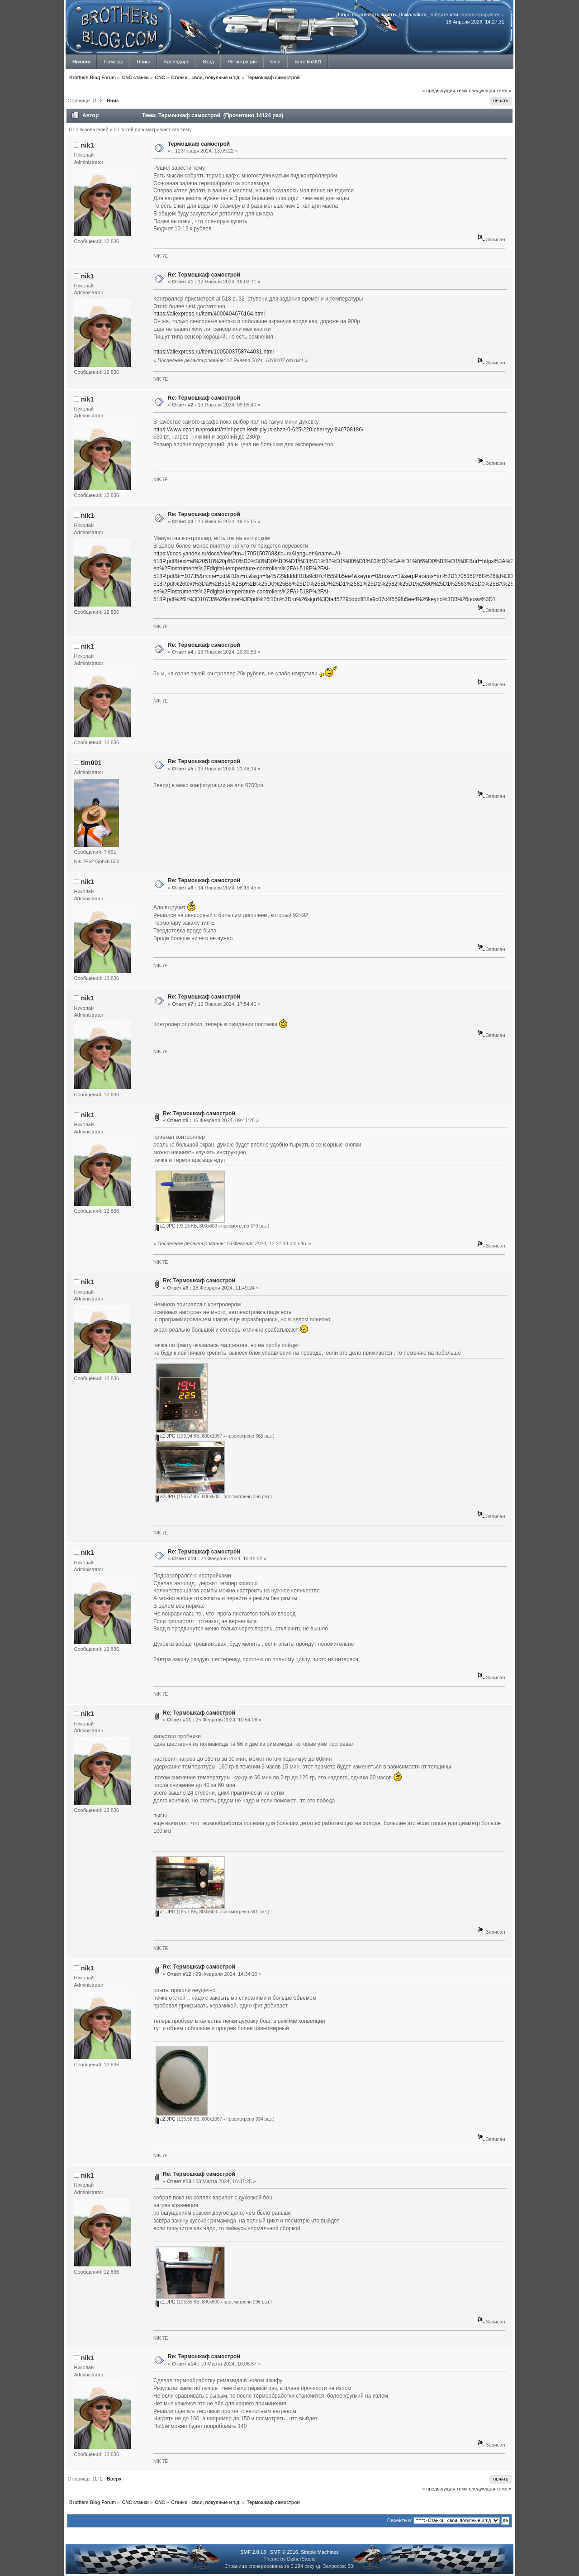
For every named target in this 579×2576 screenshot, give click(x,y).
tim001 (91, 762)
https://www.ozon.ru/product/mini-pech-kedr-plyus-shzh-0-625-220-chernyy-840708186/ (258, 429)
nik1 (87, 145)
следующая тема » (490, 90)
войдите (438, 14)
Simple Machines (320, 2552)
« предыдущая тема (444, 90)
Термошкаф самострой (199, 144)
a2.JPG (166, 1496)
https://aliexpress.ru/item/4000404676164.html (209, 314)
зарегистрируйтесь (481, 14)
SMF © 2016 (284, 2552)
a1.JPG (166, 1225)
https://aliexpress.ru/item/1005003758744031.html (213, 352)
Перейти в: (400, 2520)
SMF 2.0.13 (253, 2552)
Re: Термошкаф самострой (204, 275)
